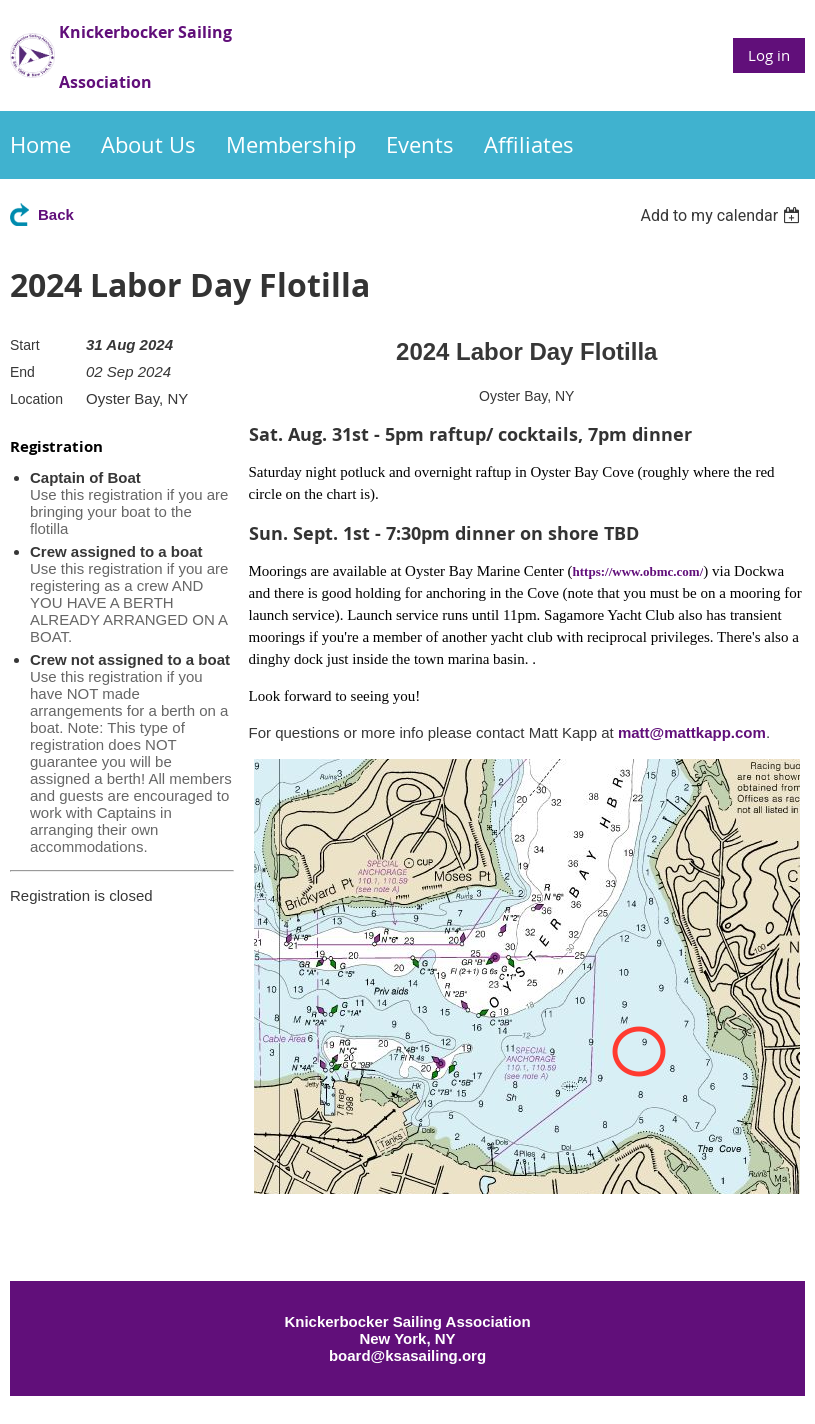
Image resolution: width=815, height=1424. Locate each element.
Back (56, 214)
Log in (769, 55)
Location (36, 399)
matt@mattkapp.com (692, 732)
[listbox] (722, 215)
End (22, 372)
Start (25, 345)
